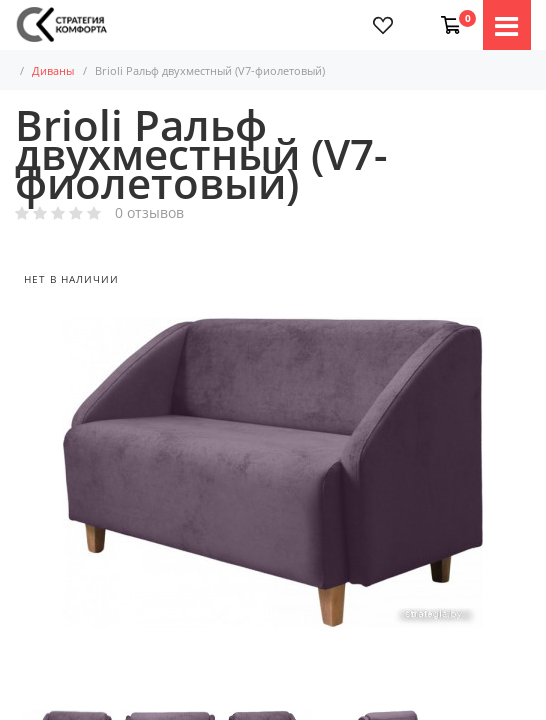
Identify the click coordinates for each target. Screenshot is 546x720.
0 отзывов (149, 213)
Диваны (66, 70)
